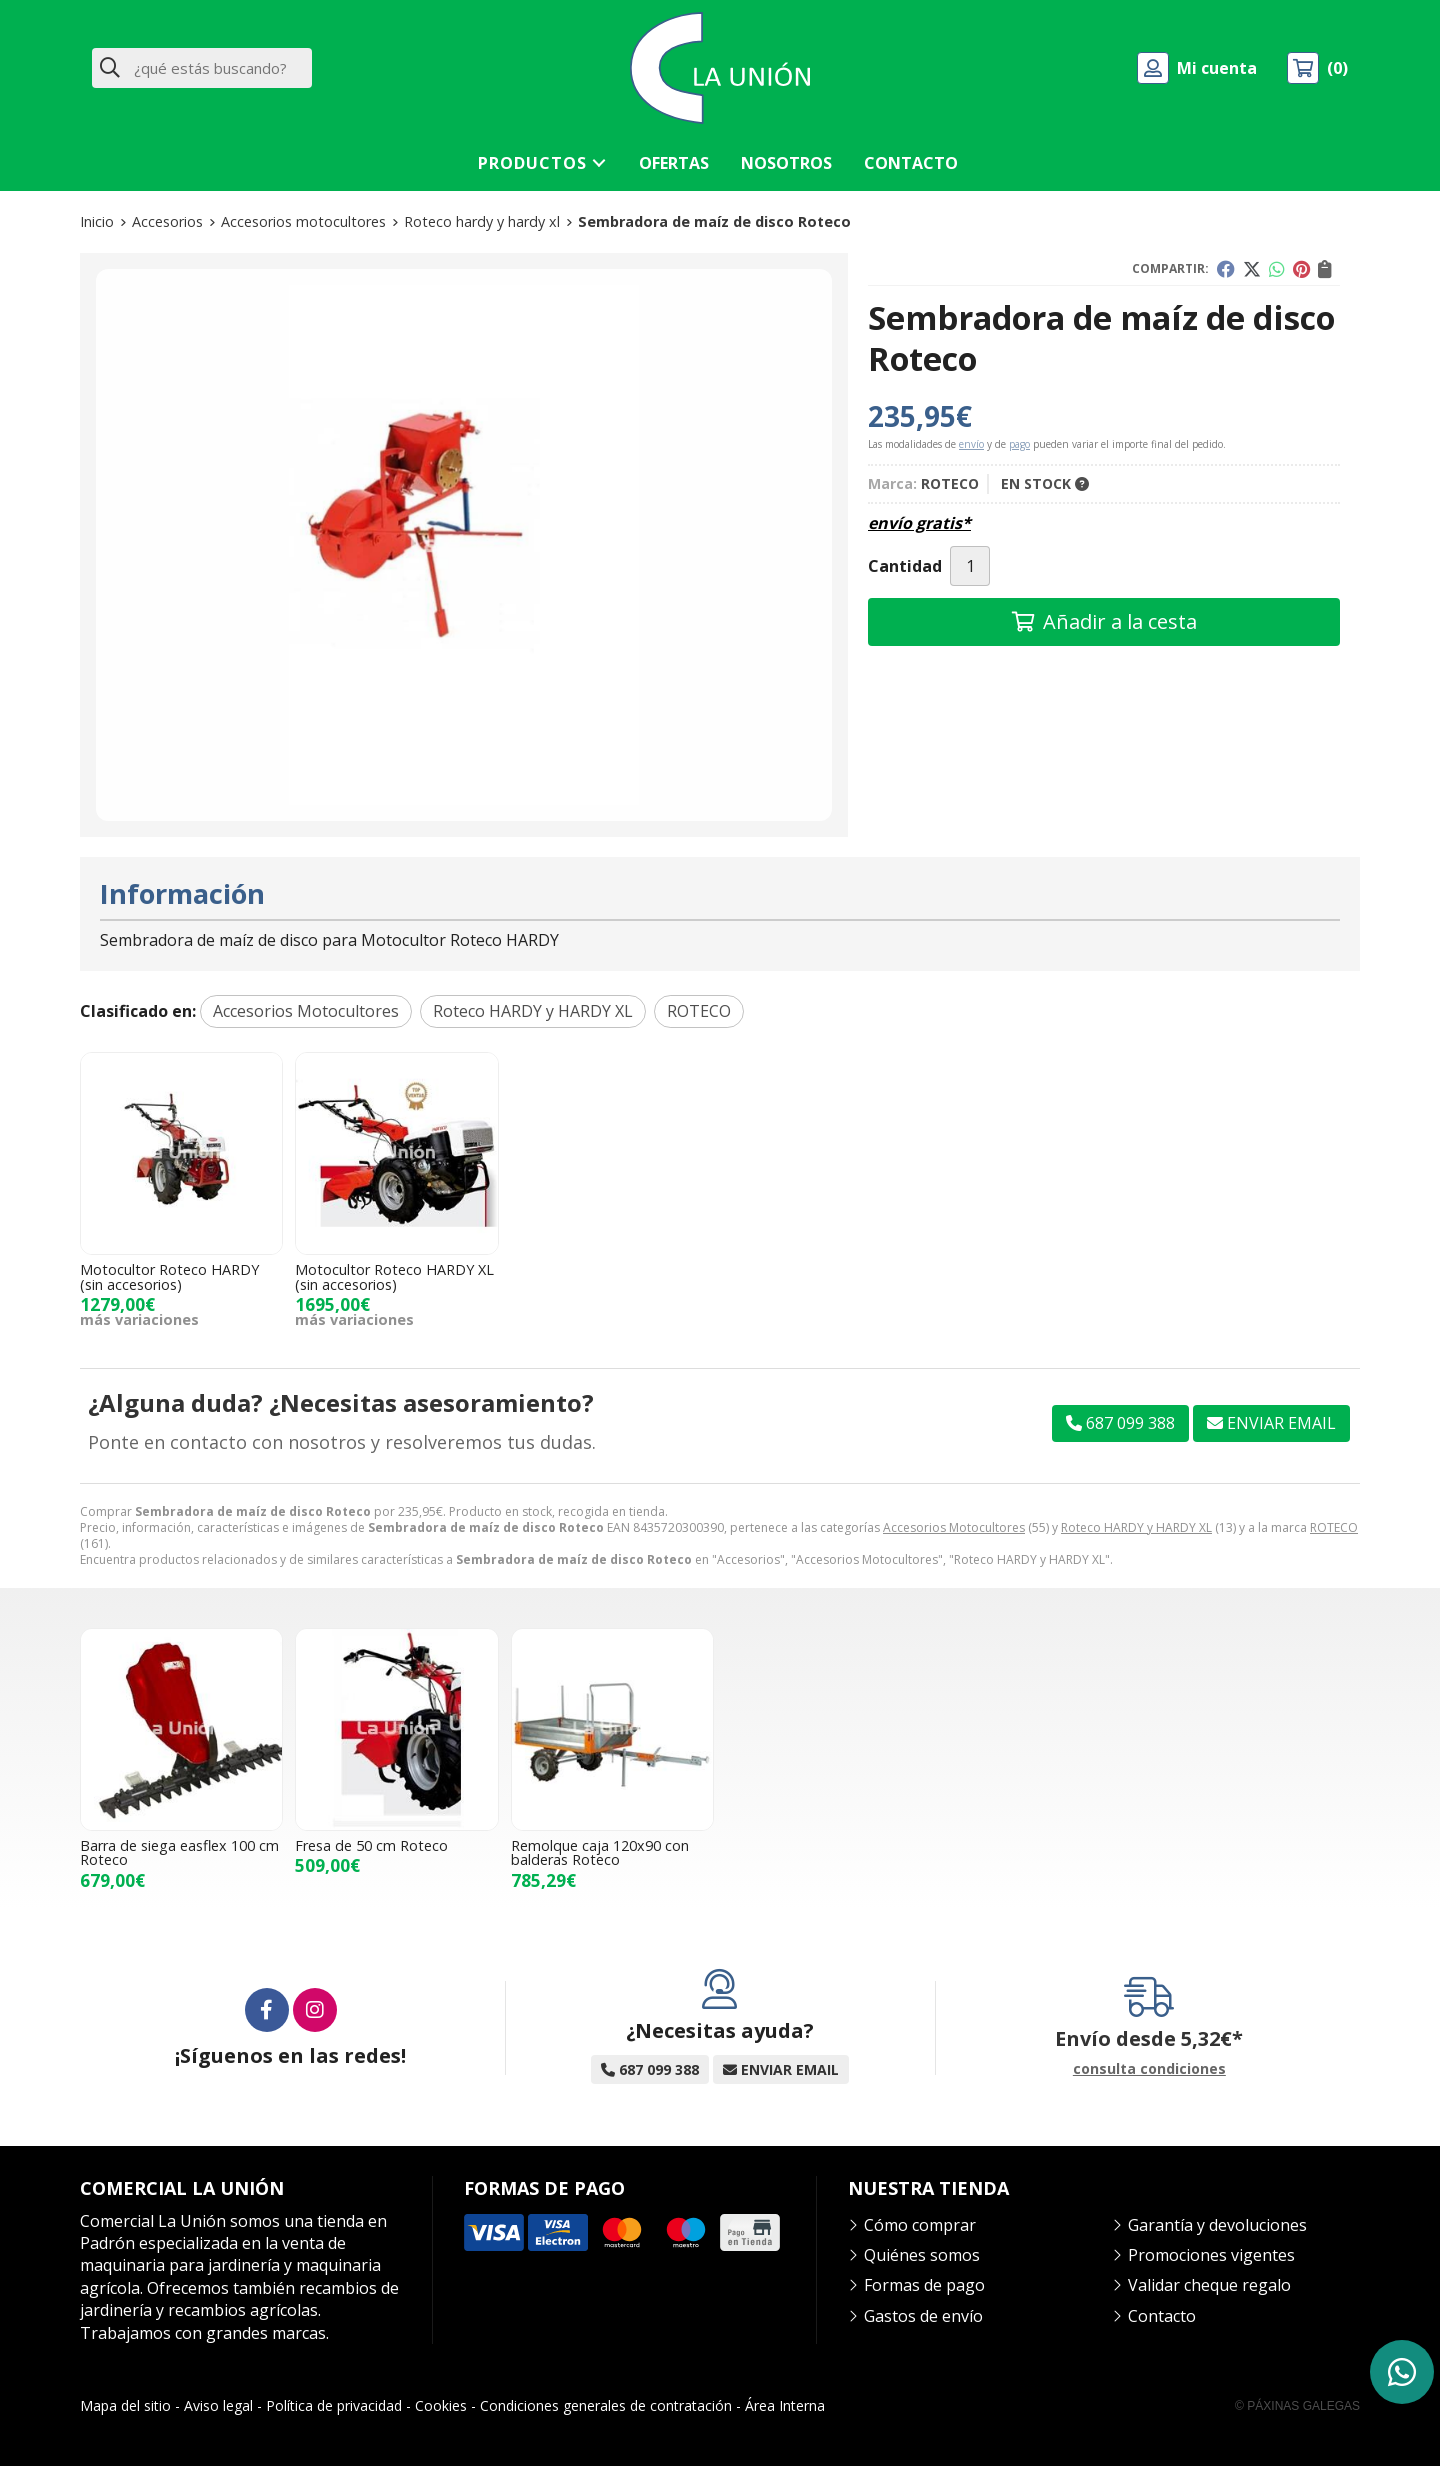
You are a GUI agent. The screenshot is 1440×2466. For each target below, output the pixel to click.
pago (1019, 444)
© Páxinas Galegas (1297, 2406)
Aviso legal (218, 2405)
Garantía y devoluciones (1217, 2225)
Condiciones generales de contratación (606, 2405)
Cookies (441, 2405)
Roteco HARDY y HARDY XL (1136, 1527)
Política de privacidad (334, 2405)
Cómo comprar (920, 2225)
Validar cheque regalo (1209, 2285)
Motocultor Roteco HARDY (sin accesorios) (169, 1276)
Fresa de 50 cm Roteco (371, 1845)
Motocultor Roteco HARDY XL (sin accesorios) (394, 1276)
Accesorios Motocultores (954, 1527)
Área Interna (785, 2405)
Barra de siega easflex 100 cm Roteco (179, 1852)
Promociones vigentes (1211, 2255)
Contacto (1162, 2316)
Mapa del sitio (125, 2405)
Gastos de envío (923, 2316)
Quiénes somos (922, 2255)
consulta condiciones (1149, 2069)
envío (971, 444)
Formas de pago (924, 2285)
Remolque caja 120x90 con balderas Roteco (600, 1852)
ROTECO (1334, 1527)
